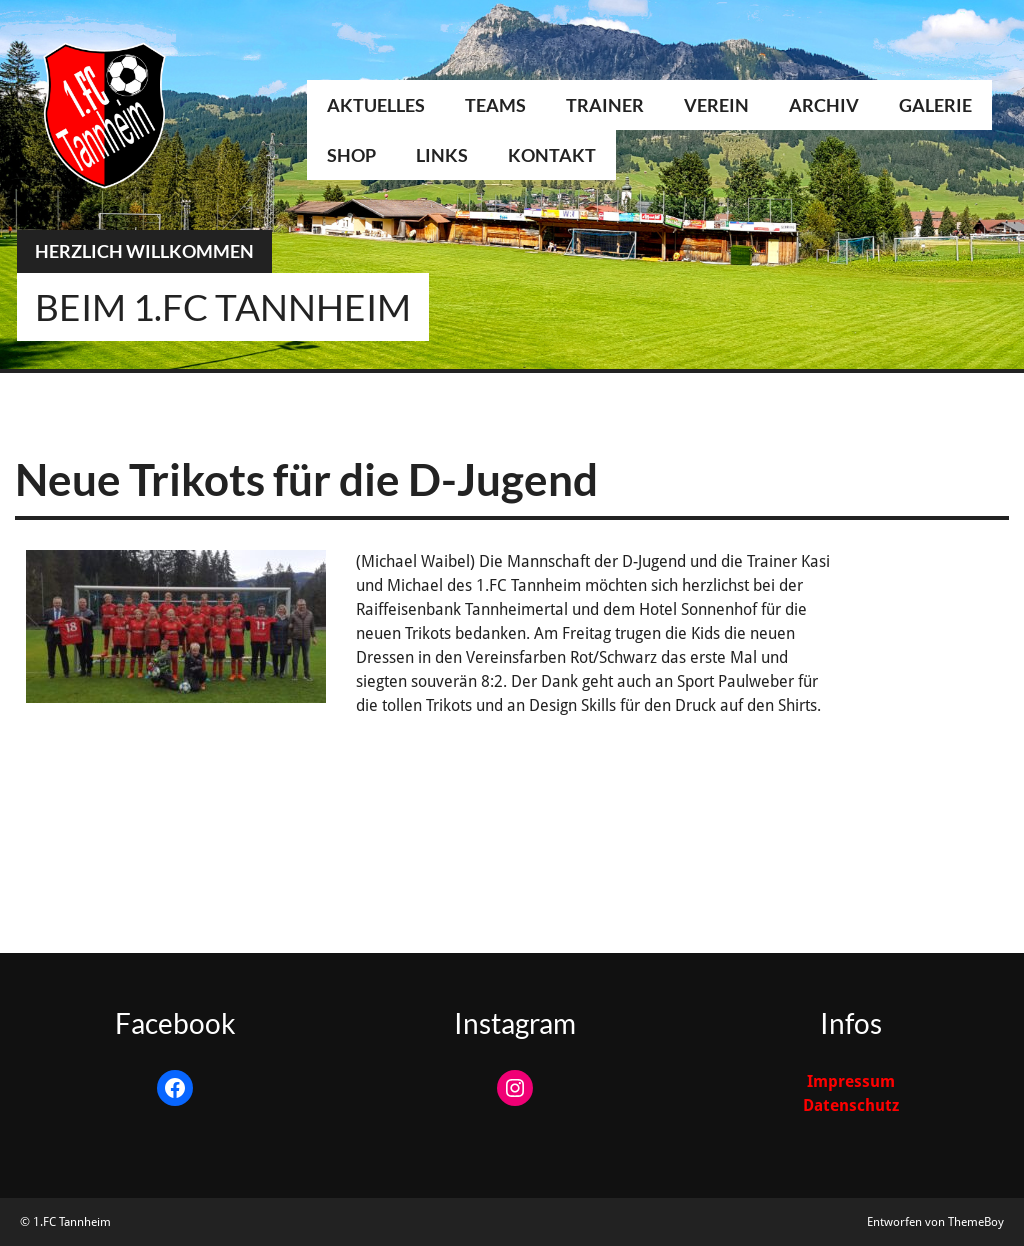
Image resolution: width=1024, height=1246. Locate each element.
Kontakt (552, 155)
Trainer (605, 105)
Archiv (824, 105)
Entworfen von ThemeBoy (935, 1222)
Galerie (935, 105)
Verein (716, 105)
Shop (351, 155)
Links (442, 155)
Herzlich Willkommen (144, 251)
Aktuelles (376, 105)
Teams (495, 105)
